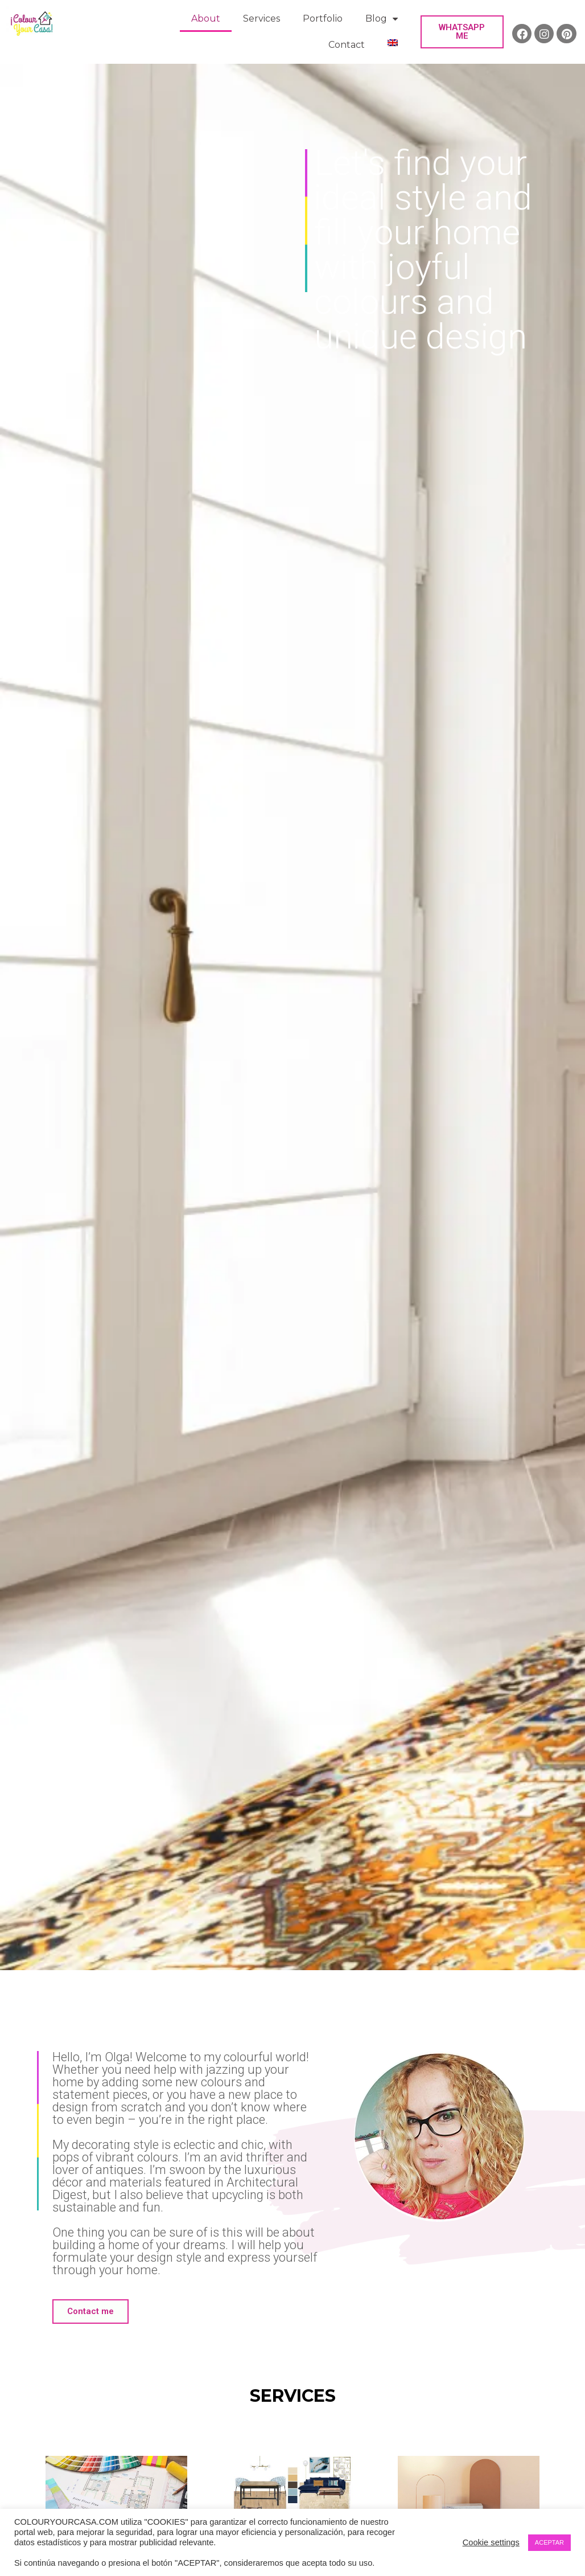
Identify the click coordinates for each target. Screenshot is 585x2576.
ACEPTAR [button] (549, 2542)
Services (261, 18)
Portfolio (323, 18)
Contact (346, 44)
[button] (462, 31)
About (206, 18)
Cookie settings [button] (491, 2542)
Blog (381, 19)
